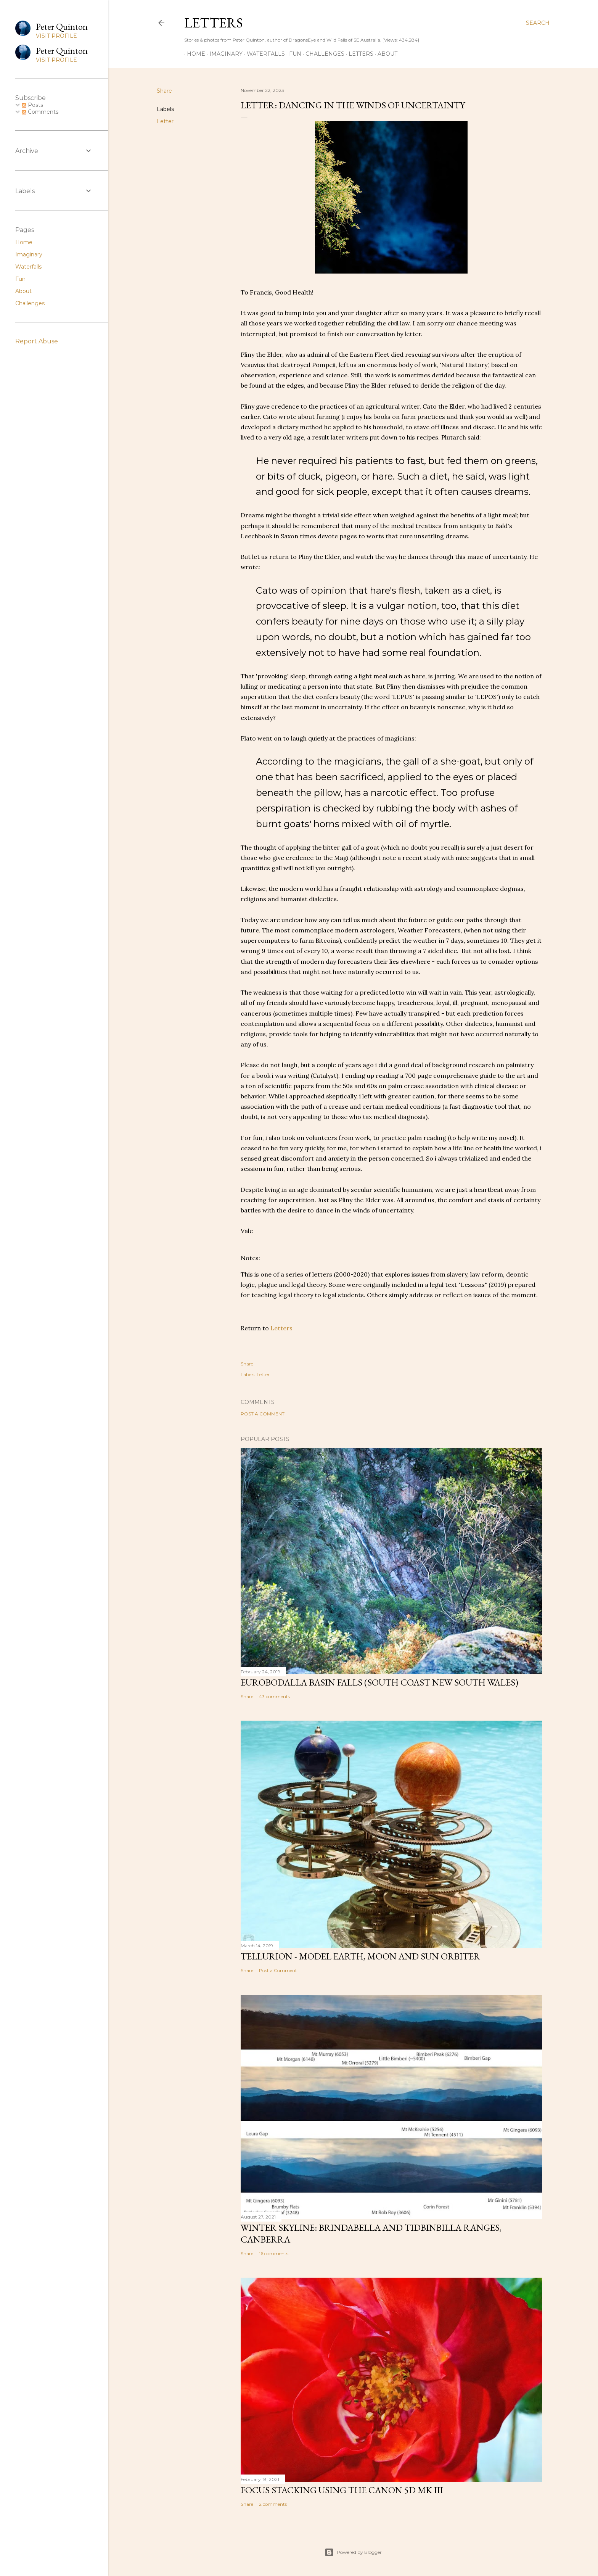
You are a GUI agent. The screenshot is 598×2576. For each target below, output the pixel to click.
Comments (40, 111)
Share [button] (164, 90)
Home (193, 53)
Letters (213, 23)
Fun (292, 53)
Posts (32, 104)
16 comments (273, 2253)
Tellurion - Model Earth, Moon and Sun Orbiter (360, 1956)
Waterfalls (263, 53)
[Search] (538, 23)
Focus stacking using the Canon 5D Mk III (342, 2490)
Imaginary (223, 53)
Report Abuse (36, 341)
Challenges (322, 53)
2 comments (273, 2504)
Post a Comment (263, 1414)
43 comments (274, 1696)
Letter (165, 121)
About (385, 53)
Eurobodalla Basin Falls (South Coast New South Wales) (379, 1682)
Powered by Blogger (353, 2552)
